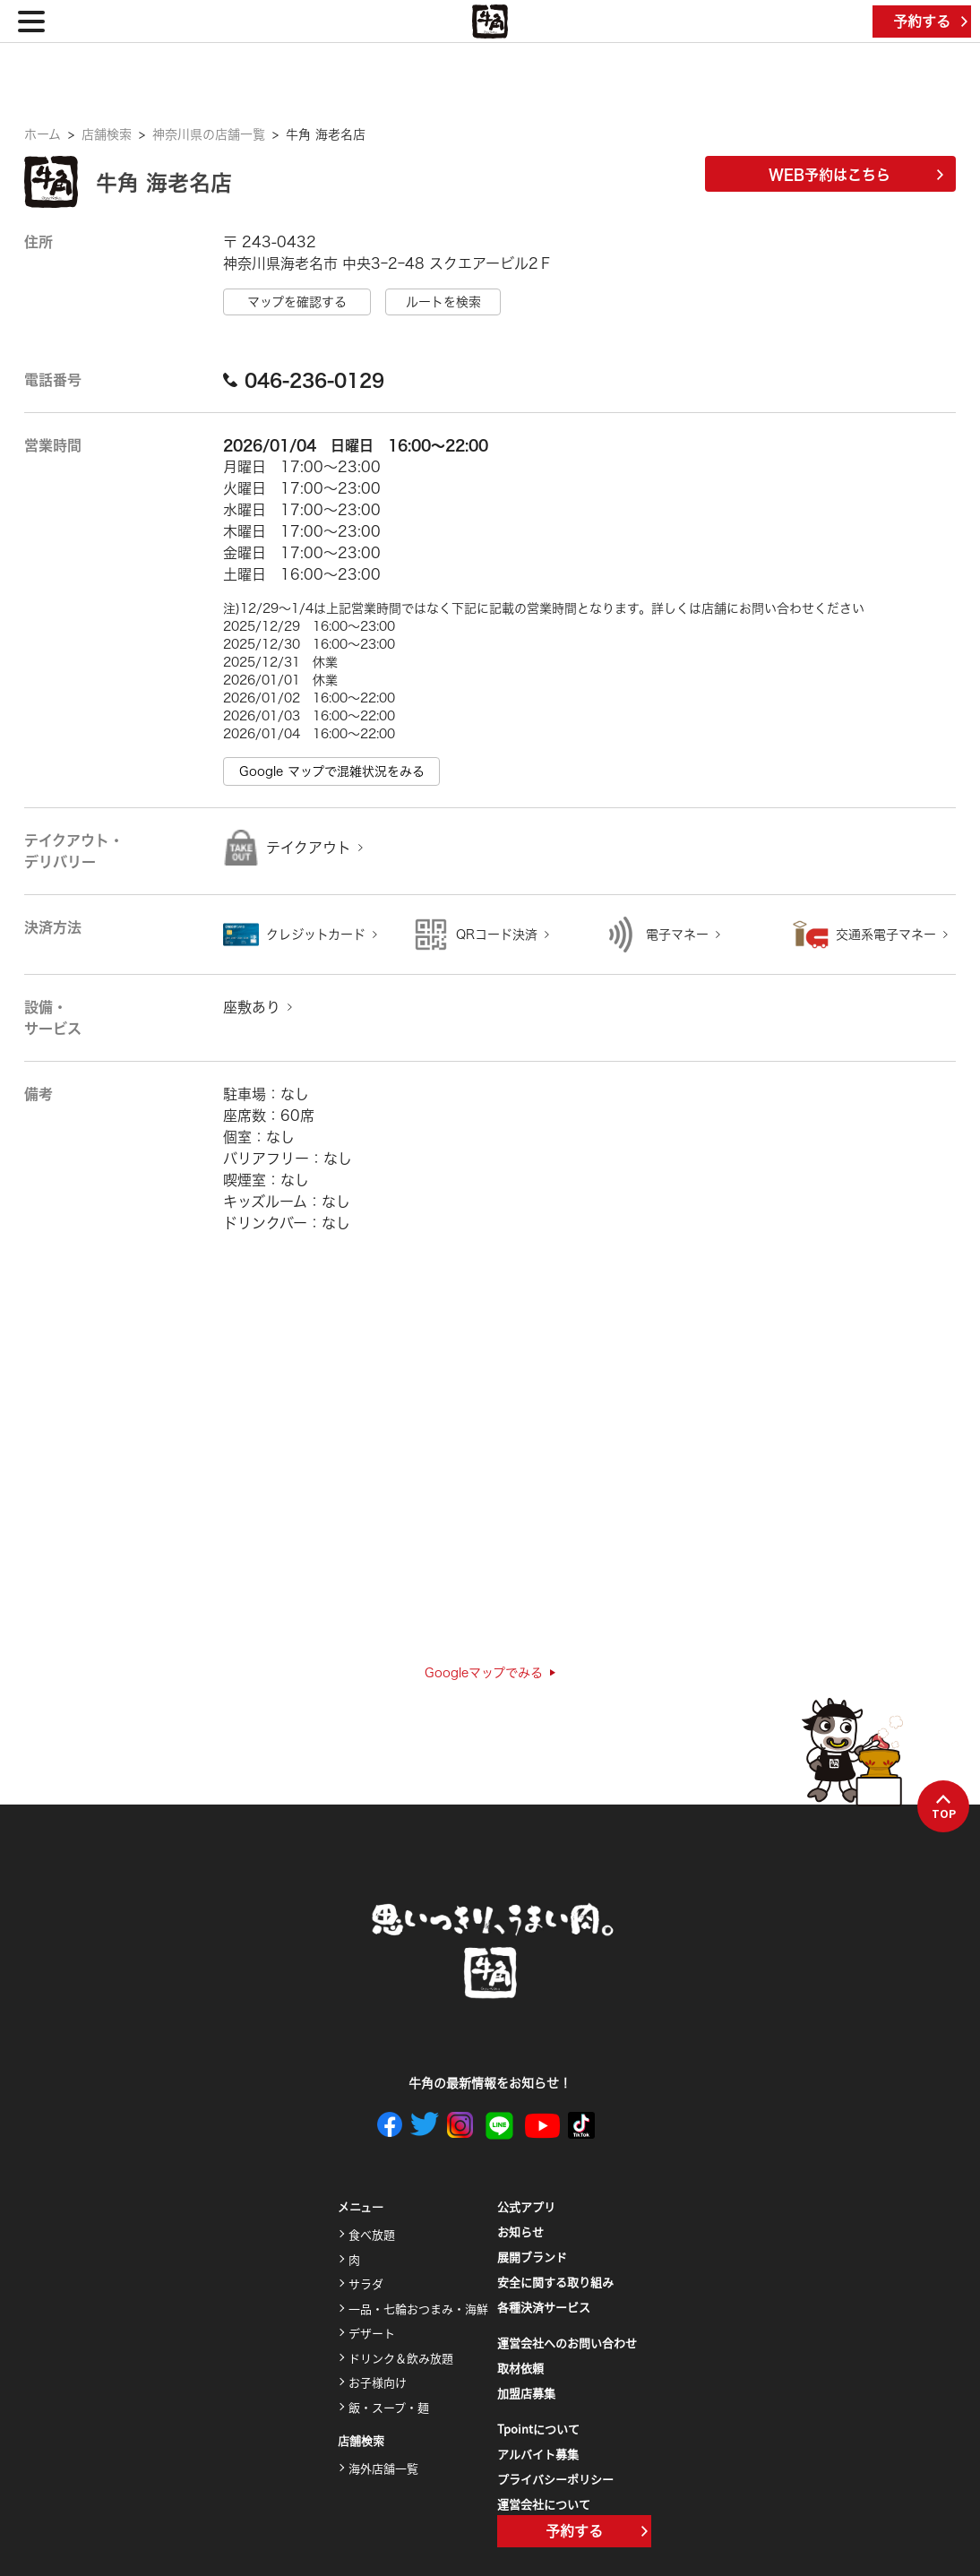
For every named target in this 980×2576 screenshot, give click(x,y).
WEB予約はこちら (856, 175)
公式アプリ (526, 2206)
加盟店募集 (526, 2392)
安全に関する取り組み (555, 2281)
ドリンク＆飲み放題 (400, 2357)
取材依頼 (520, 2367)
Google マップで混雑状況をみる (332, 771)
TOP (944, 1807)
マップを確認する (297, 302)
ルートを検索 (443, 302)
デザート (371, 2332)
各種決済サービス (543, 2306)
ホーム (42, 134)
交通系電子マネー (886, 934)
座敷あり (251, 1007)
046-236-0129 (303, 380)
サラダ (365, 2283)
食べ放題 (371, 2234)
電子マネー (677, 934)
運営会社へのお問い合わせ (567, 2342)
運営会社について (543, 2503)
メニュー (360, 2207)
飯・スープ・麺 (388, 2407)
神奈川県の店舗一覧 (208, 134)
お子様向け (377, 2382)
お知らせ (520, 2231)
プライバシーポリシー (555, 2478)
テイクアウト (308, 847)
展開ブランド (532, 2256)
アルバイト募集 (538, 2453)
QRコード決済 (496, 934)
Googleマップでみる (490, 1673)
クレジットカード (315, 934)
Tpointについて (538, 2428)
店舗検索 (107, 134)
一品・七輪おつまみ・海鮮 (418, 2308)
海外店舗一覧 (383, 2468)
